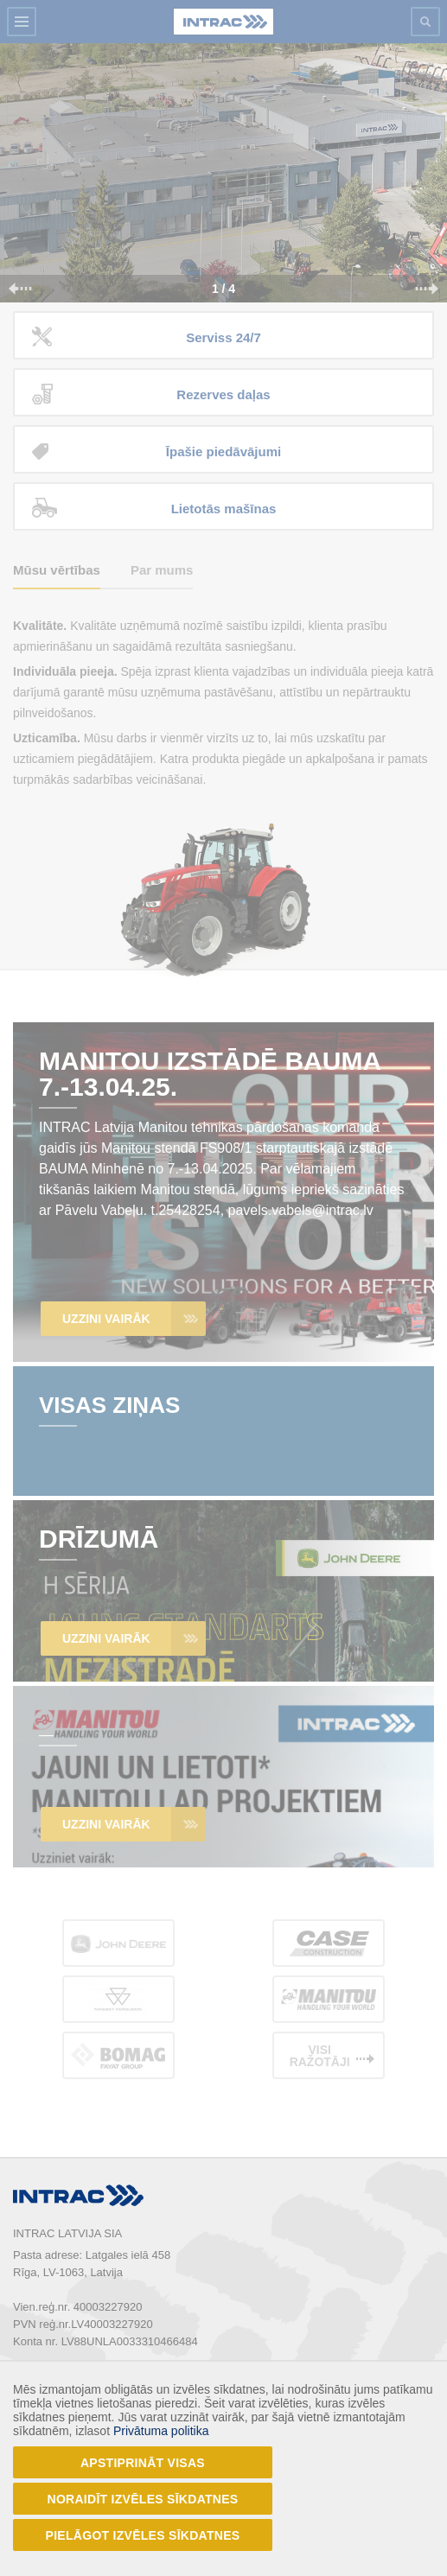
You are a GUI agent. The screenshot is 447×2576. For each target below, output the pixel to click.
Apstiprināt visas (142, 2463)
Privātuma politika (161, 2431)
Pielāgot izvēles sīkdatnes (143, 2535)
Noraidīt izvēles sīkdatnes (143, 2499)
